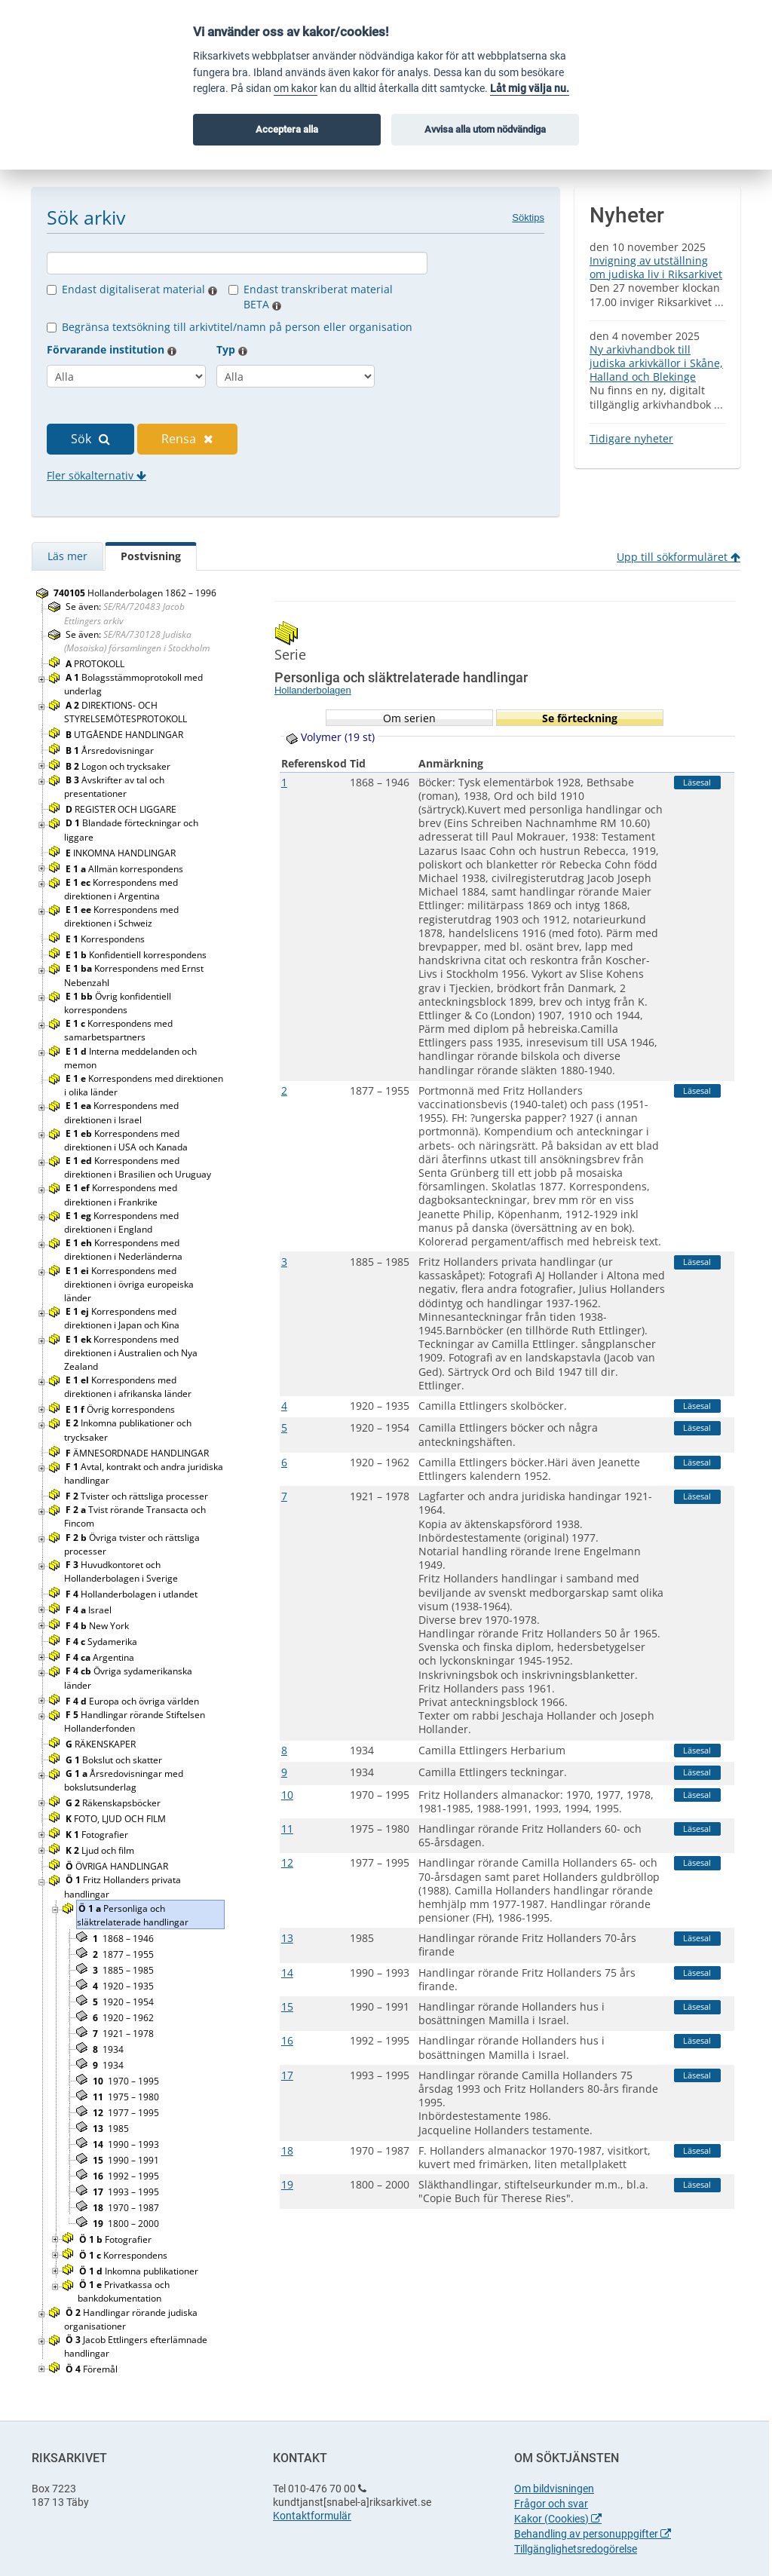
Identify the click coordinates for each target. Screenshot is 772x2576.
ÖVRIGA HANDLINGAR (119, 1866)
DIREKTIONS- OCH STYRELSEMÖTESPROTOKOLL (126, 712)
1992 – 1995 (126, 2176)
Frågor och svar (551, 2504)
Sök (90, 438)
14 (287, 1972)
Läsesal (697, 782)
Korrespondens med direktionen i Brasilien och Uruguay (138, 1167)
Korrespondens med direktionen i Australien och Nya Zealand (131, 1353)
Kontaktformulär (312, 2516)
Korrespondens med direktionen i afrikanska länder (129, 1387)
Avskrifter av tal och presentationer (114, 786)
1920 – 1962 (123, 2017)
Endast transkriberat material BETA (318, 296)
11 (287, 1828)
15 (287, 2006)
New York (98, 1625)
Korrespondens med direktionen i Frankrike (120, 1194)
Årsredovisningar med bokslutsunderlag (123, 1780)
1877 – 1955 (123, 1954)
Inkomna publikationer (140, 2271)
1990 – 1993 (126, 2144)
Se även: (124, 613)
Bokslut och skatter (115, 1760)
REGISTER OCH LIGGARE (122, 809)
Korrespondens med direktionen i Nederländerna (124, 1249)
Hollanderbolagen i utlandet (133, 1594)
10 (287, 1794)
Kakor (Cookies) (558, 2519)
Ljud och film (101, 1850)
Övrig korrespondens (121, 1409)
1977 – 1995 (126, 2112)
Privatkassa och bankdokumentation (124, 2291)
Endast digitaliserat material (139, 289)
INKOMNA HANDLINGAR (122, 853)
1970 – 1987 (126, 2207)
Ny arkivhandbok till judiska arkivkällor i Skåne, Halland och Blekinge (656, 363)
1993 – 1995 (126, 2191)
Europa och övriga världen (133, 1701)
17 (287, 2075)
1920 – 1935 (123, 1986)
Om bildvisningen (554, 2489)
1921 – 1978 (123, 2033)
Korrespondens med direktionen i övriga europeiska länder (129, 1284)
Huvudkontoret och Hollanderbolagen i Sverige (122, 1571)
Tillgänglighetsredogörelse (575, 2549)
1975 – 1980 (126, 2097)
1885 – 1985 (123, 1970)
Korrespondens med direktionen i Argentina (121, 889)
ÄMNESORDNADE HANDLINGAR (138, 1453)
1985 (111, 2128)
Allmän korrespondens (125, 868)
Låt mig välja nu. (529, 88)
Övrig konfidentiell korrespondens (117, 1003)
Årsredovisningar (111, 750)
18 (287, 2150)
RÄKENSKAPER (102, 1744)
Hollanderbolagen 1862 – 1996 (135, 593)
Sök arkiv (86, 217)
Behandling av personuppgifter (592, 2534)
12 (287, 1862)
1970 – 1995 (126, 2081)
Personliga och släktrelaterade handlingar (134, 1915)
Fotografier (98, 1834)
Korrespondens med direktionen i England (121, 1222)
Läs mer (67, 556)
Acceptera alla (287, 129)
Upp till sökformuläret (678, 557)
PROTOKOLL (96, 663)
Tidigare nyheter (631, 438)
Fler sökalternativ (96, 475)
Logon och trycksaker (119, 766)
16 (287, 2040)
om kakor (295, 88)
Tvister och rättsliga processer (138, 1496)
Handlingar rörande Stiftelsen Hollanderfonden (134, 1721)
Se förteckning (579, 718)
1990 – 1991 (126, 2160)
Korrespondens (106, 939)
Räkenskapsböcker (114, 1802)
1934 (108, 2049)
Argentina (101, 1657)
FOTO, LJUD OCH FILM (117, 1818)
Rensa (187, 438)
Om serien (409, 718)
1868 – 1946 (123, 1938)
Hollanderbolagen (312, 690)
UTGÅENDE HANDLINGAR (125, 734)
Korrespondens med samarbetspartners (118, 1030)
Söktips (528, 217)
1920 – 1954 (123, 2002)
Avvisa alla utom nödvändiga (485, 129)
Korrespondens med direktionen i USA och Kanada (127, 1140)
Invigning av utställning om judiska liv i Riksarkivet (656, 267)
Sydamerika (102, 1641)
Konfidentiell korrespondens (137, 954)
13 (287, 1938)
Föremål (93, 2369)
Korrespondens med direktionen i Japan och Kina (123, 1318)
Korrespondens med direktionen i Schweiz (121, 916)
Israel (90, 1609)
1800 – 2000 (126, 2223)
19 (287, 2184)
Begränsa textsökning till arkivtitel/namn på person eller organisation (237, 327)
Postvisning (151, 556)
